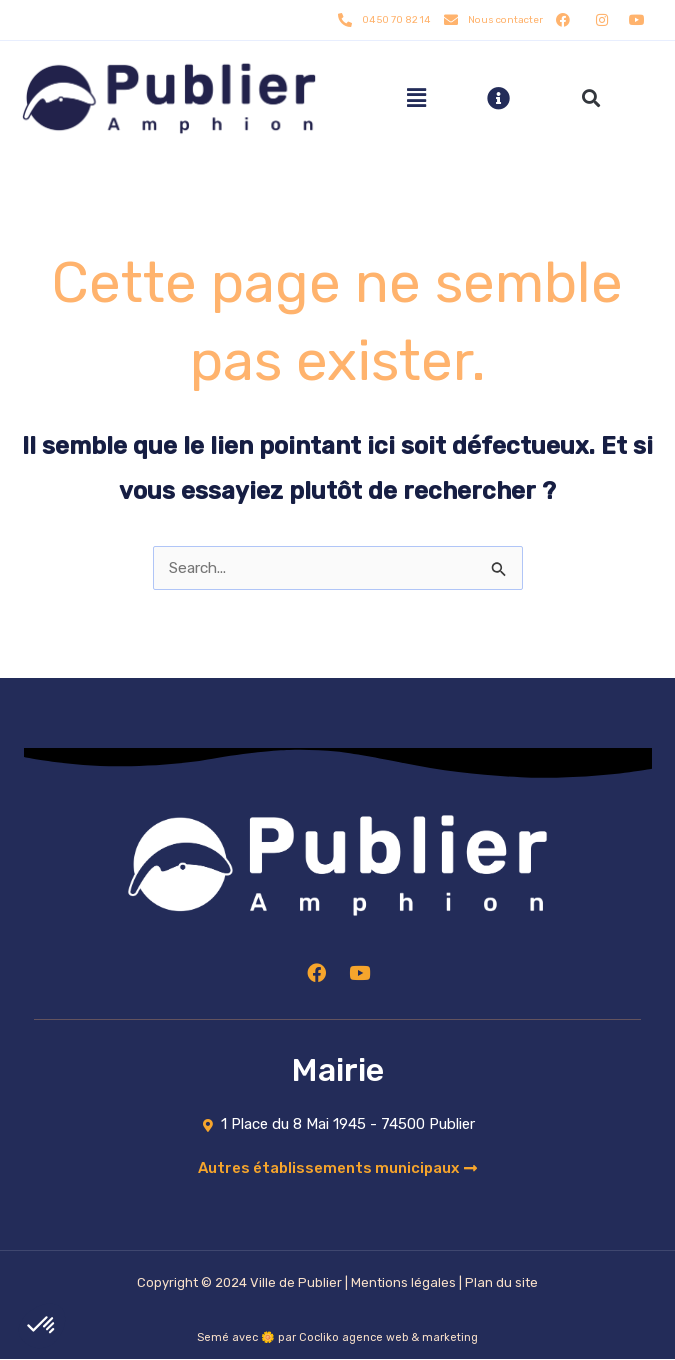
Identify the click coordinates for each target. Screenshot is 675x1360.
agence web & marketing (410, 1338)
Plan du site (501, 1283)
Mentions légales (403, 1283)
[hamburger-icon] (416, 98)
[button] (590, 98)
